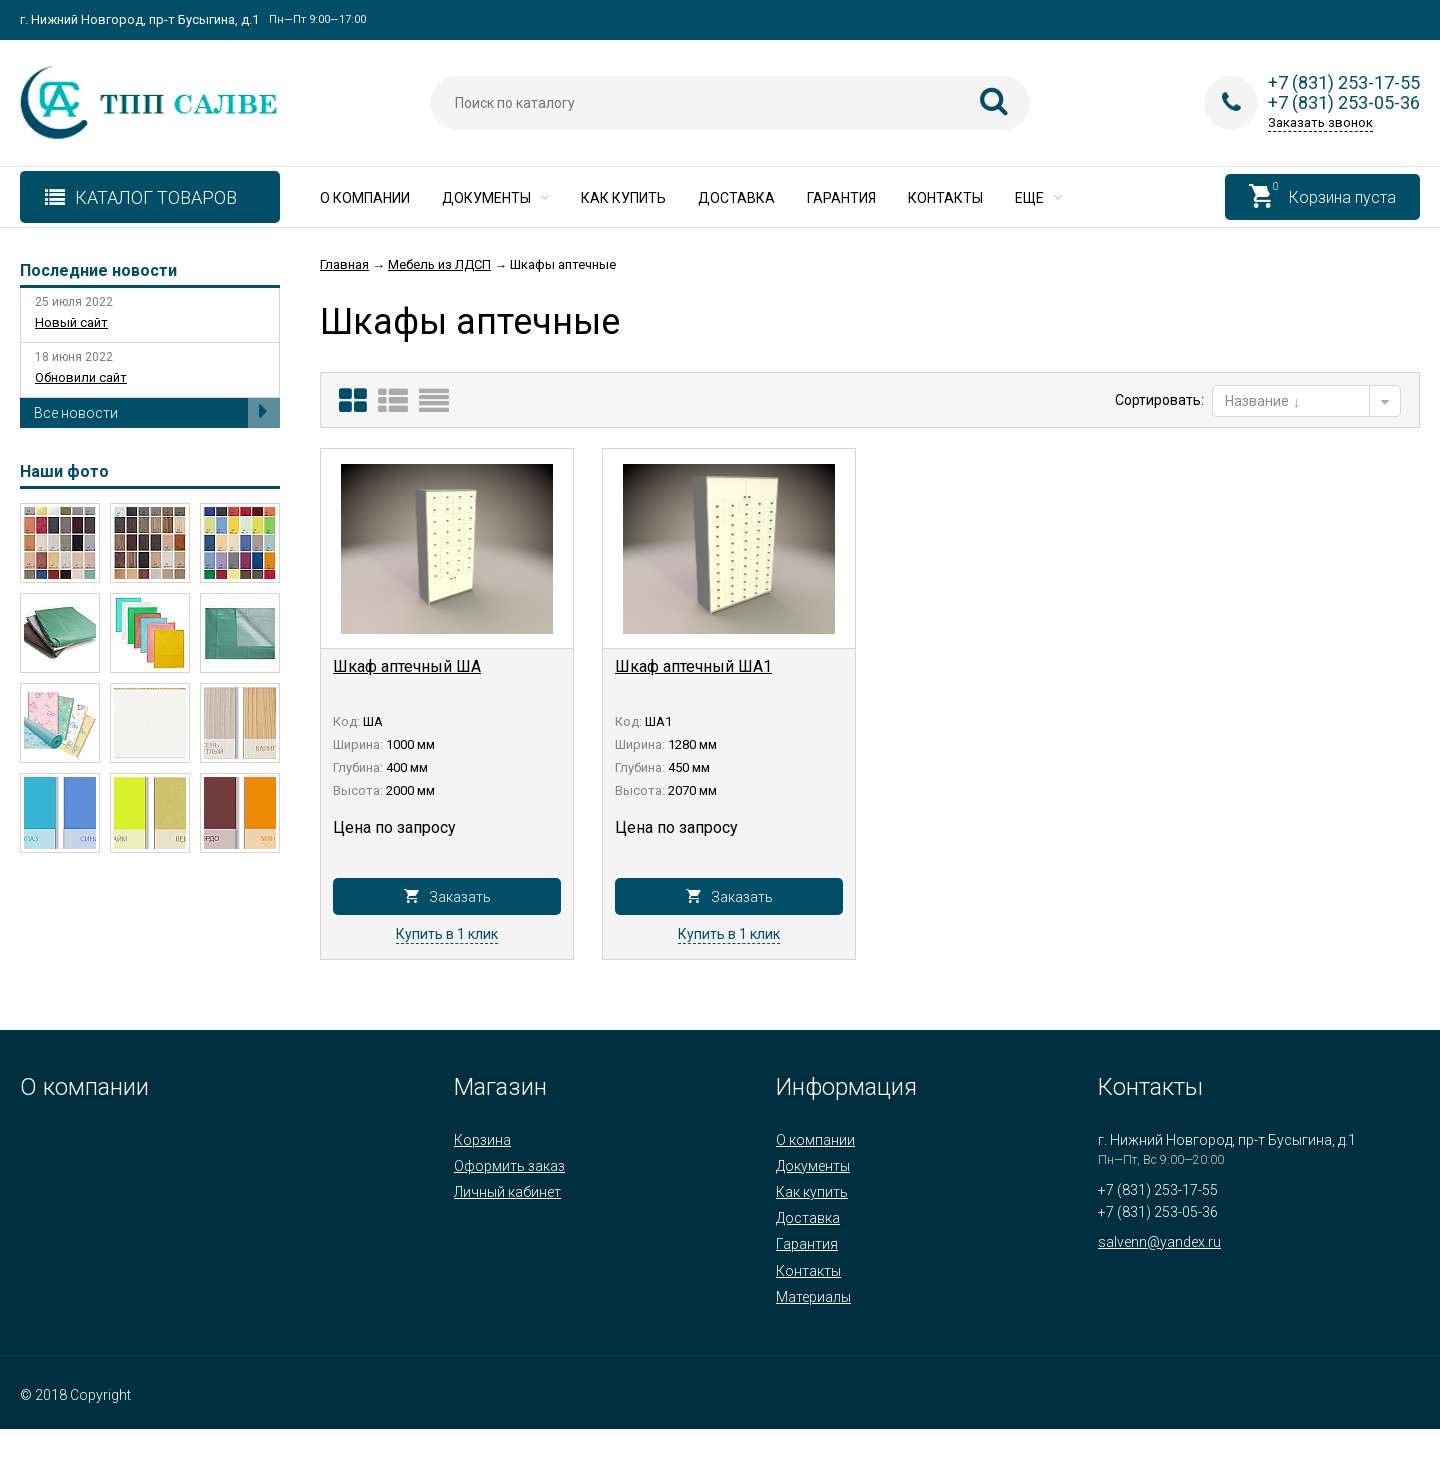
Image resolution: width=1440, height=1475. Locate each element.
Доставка (736, 198)
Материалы (813, 1297)
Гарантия (841, 198)
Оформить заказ (509, 1166)
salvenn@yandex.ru (1159, 1242)
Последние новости (98, 270)
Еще (1038, 198)
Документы (495, 198)
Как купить (623, 198)
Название (1262, 401)
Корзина (482, 1140)
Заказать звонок (1320, 122)
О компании (365, 198)
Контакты (945, 198)
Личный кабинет (507, 1192)
